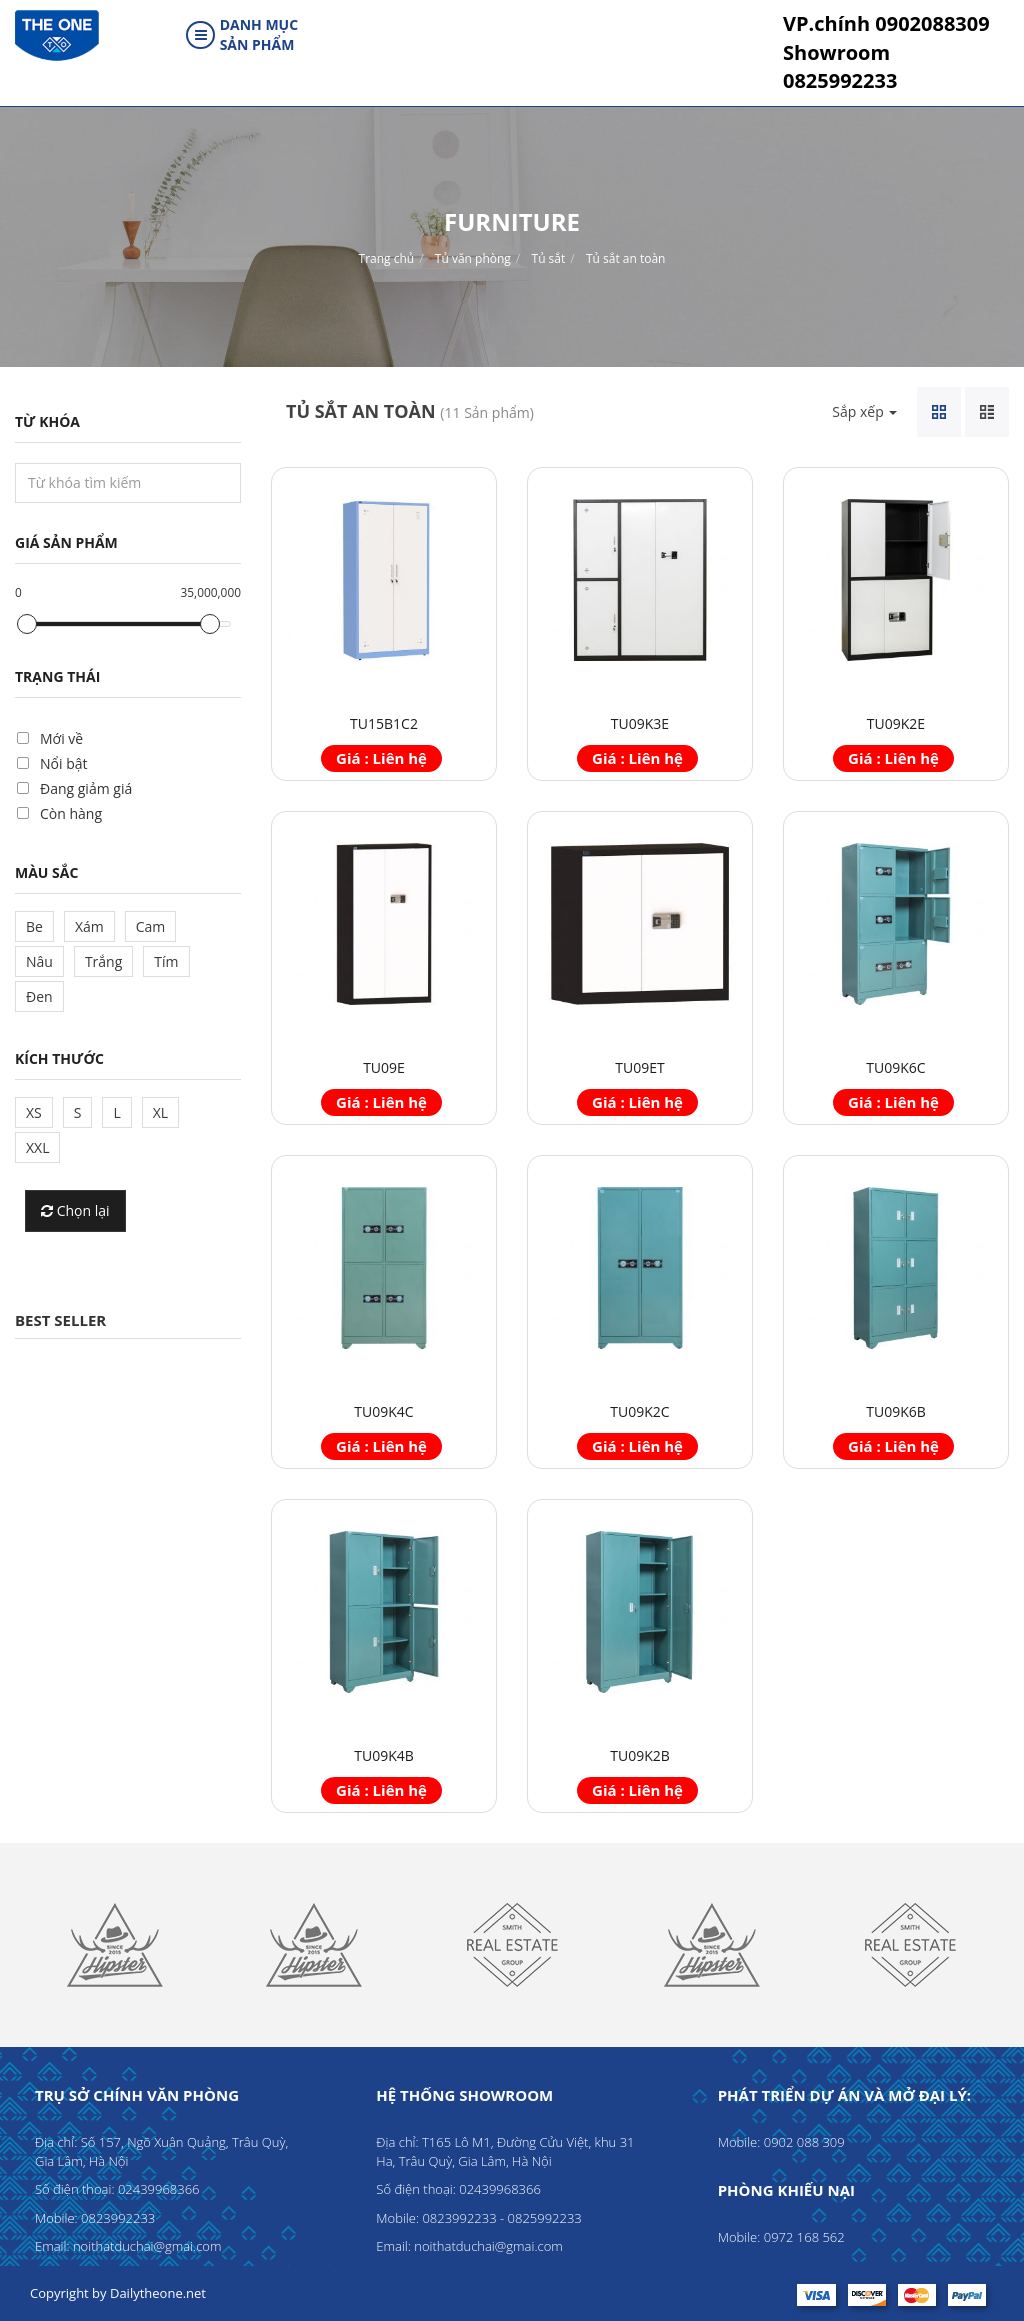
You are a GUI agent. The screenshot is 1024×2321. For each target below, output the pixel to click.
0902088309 (886, 23)
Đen (39, 996)
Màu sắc (46, 872)
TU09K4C (383, 1411)
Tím (166, 961)
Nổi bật (63, 763)
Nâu (39, 961)
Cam (151, 926)
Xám (89, 926)
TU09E (384, 1067)
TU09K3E (640, 723)
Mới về (61, 738)
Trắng (103, 961)
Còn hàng (71, 813)
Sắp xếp (864, 411)
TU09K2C (639, 1411)
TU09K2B (640, 1755)
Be (34, 926)
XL (160, 1112)
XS (34, 1112)
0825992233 (840, 67)
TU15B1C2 (384, 723)
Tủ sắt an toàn (626, 258)
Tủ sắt (549, 258)
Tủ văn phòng (473, 258)
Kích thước (59, 1058)
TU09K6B (896, 1411)
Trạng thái (57, 676)
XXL (37, 1147)
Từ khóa (47, 421)
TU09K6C (895, 1067)
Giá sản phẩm (66, 542)
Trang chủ (387, 258)
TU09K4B (384, 1755)
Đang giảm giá (86, 788)
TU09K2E (896, 723)
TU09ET (639, 1067)
